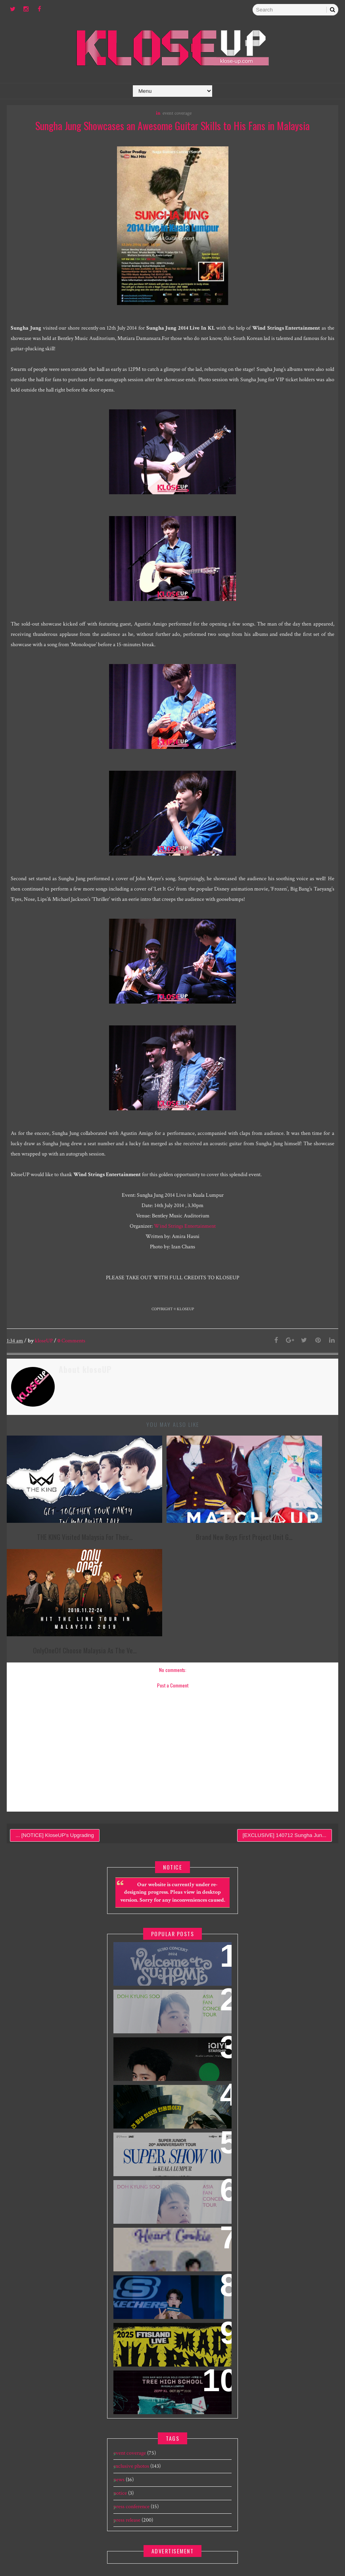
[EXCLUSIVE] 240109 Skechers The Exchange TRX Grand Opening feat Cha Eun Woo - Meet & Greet (171, 2194)
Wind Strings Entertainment (185, 1226)
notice (120, 2390)
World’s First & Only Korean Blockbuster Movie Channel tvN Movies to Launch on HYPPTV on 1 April (171, 2008)
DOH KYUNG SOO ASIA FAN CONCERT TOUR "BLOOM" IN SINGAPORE (170, 2094)
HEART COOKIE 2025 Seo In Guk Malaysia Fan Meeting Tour (165, 2141)
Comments (71, 1341)
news (119, 2377)
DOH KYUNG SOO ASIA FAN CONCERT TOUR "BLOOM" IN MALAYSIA (170, 1903)
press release (126, 2417)
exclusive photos (131, 2364)
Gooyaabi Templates (317, 2544)
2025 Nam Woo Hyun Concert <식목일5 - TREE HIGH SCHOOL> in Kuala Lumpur (170, 2289)
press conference (131, 2404)
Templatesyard (245, 2544)
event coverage (177, 113)
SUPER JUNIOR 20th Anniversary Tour (168, 2046)
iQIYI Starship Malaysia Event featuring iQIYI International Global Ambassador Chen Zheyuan (165, 1961)
